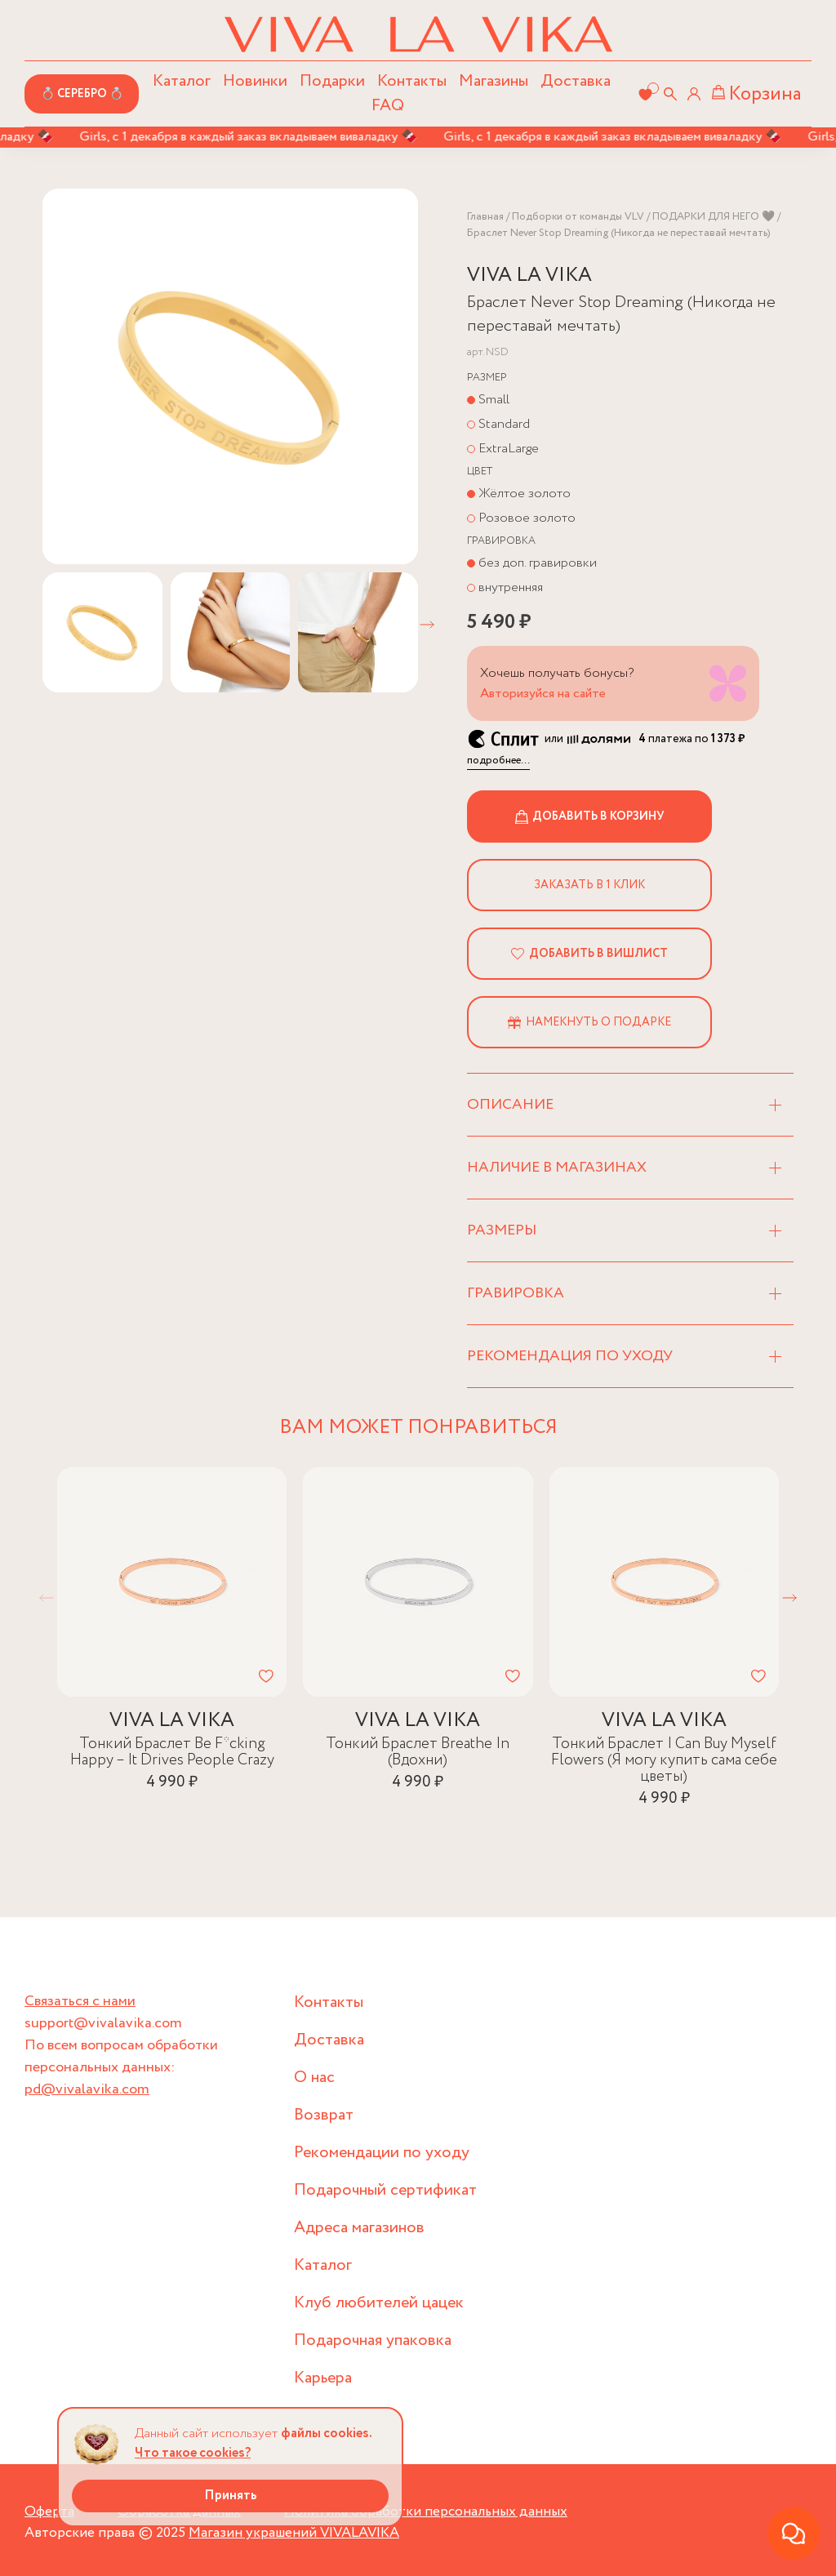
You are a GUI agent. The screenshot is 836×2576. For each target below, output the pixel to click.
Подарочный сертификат (385, 2190)
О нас (314, 2077)
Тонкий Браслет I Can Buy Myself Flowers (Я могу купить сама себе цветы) (664, 1760)
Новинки (255, 81)
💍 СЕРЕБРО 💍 (82, 94)
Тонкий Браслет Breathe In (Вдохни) (417, 1752)
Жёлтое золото (524, 493)
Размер (487, 377)
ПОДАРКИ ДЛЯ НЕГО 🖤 (713, 217)
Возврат (324, 2115)
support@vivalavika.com (103, 2023)
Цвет (479, 471)
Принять (230, 2495)
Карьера (323, 2378)
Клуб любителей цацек (379, 2303)
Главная (485, 217)
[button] (427, 624)
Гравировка (501, 541)
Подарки (332, 81)
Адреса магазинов (359, 2228)
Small (493, 399)
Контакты (412, 81)
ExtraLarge (508, 448)
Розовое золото (527, 518)
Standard (504, 424)
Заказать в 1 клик (589, 885)
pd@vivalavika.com (86, 2089)
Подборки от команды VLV (578, 217)
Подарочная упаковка (372, 2340)
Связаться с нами (80, 2001)
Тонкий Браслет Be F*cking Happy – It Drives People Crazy (172, 1752)
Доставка (575, 81)
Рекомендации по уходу (381, 2152)
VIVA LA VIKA (529, 275)
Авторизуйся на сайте (543, 693)
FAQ (387, 106)
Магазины (493, 81)
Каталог (323, 2265)
